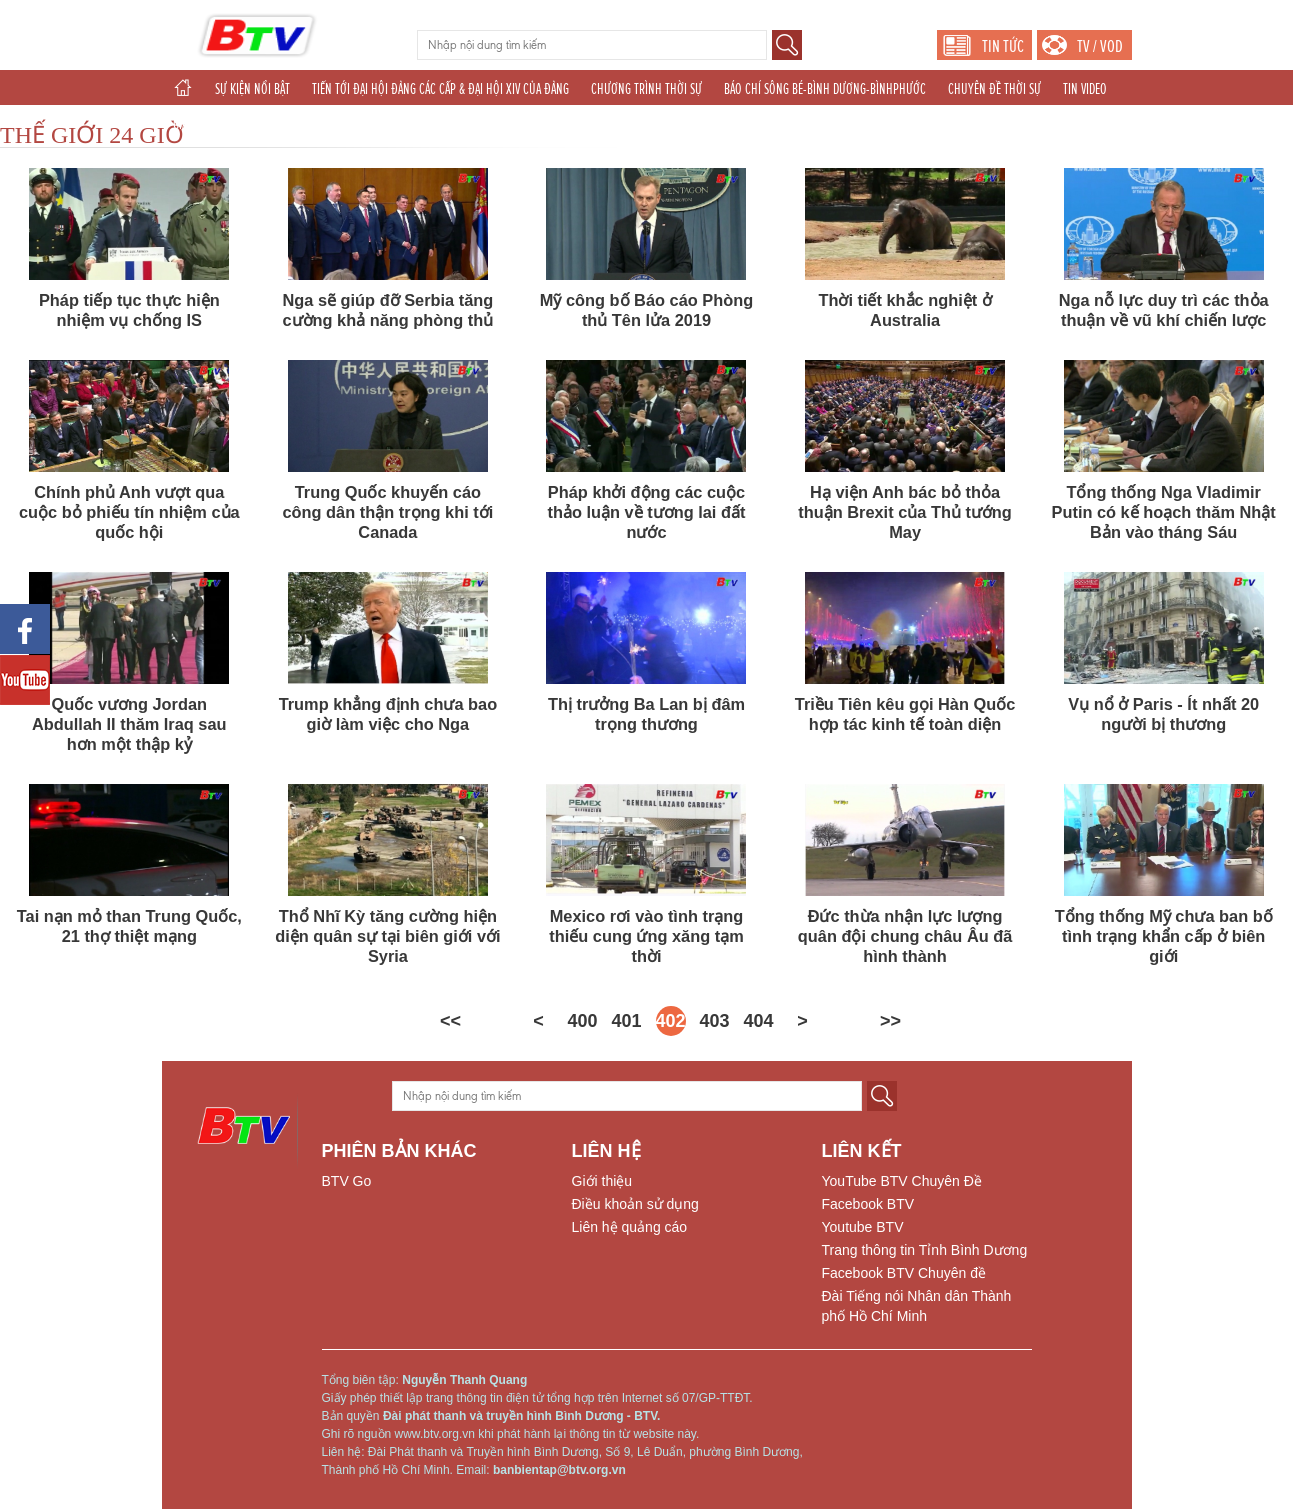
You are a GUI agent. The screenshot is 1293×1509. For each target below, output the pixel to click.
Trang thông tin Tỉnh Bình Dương (925, 1250)
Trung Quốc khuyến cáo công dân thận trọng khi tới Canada (388, 512)
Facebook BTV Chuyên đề (904, 1273)
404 (759, 1021)
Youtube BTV (863, 1227)
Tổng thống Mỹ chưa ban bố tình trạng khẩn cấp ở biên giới (1164, 936)
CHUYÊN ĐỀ (255, 124)
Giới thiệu (602, 1181)
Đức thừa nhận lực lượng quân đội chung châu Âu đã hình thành (905, 936)
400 (583, 1021)
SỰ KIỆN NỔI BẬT (252, 89)
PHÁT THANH (735, 124)
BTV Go (347, 1181)
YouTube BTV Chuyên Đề (902, 1181)
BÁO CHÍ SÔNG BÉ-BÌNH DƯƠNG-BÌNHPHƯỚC (825, 89)
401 (627, 1021)
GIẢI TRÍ (190, 124)
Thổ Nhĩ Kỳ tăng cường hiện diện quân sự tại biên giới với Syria (387, 936)
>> (890, 1021)
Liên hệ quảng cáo (630, 1227)
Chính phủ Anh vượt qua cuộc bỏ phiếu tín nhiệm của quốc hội (129, 512)
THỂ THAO (548, 124)
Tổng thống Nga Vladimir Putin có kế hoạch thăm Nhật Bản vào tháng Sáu (1164, 512)
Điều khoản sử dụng (635, 1204)
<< (450, 1021)
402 (671, 1021)
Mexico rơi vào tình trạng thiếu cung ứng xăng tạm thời (646, 936)
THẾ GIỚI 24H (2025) (638, 124)
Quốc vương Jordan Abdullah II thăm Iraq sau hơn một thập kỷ (129, 724)
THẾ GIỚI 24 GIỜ (92, 135)
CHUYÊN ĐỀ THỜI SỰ (994, 89)
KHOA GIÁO (328, 124)
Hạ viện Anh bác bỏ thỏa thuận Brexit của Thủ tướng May (905, 512)
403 (715, 1021)
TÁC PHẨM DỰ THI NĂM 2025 (439, 124)
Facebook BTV (868, 1204)
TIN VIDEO (1085, 89)
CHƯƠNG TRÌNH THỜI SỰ (646, 89)
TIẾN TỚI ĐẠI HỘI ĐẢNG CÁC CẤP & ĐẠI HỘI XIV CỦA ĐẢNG (440, 89)
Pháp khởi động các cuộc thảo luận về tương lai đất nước (647, 512)
